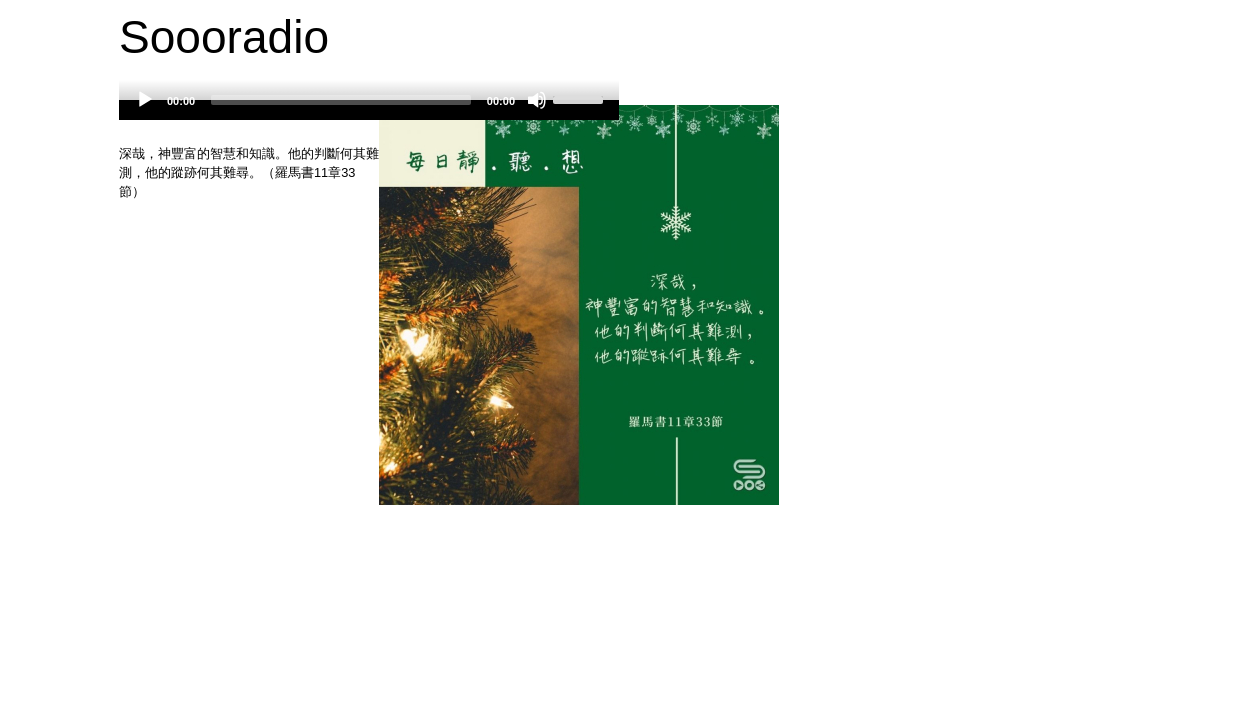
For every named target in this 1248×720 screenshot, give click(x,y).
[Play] (145, 100)
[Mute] (537, 100)
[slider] (341, 100)
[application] (369, 110)
